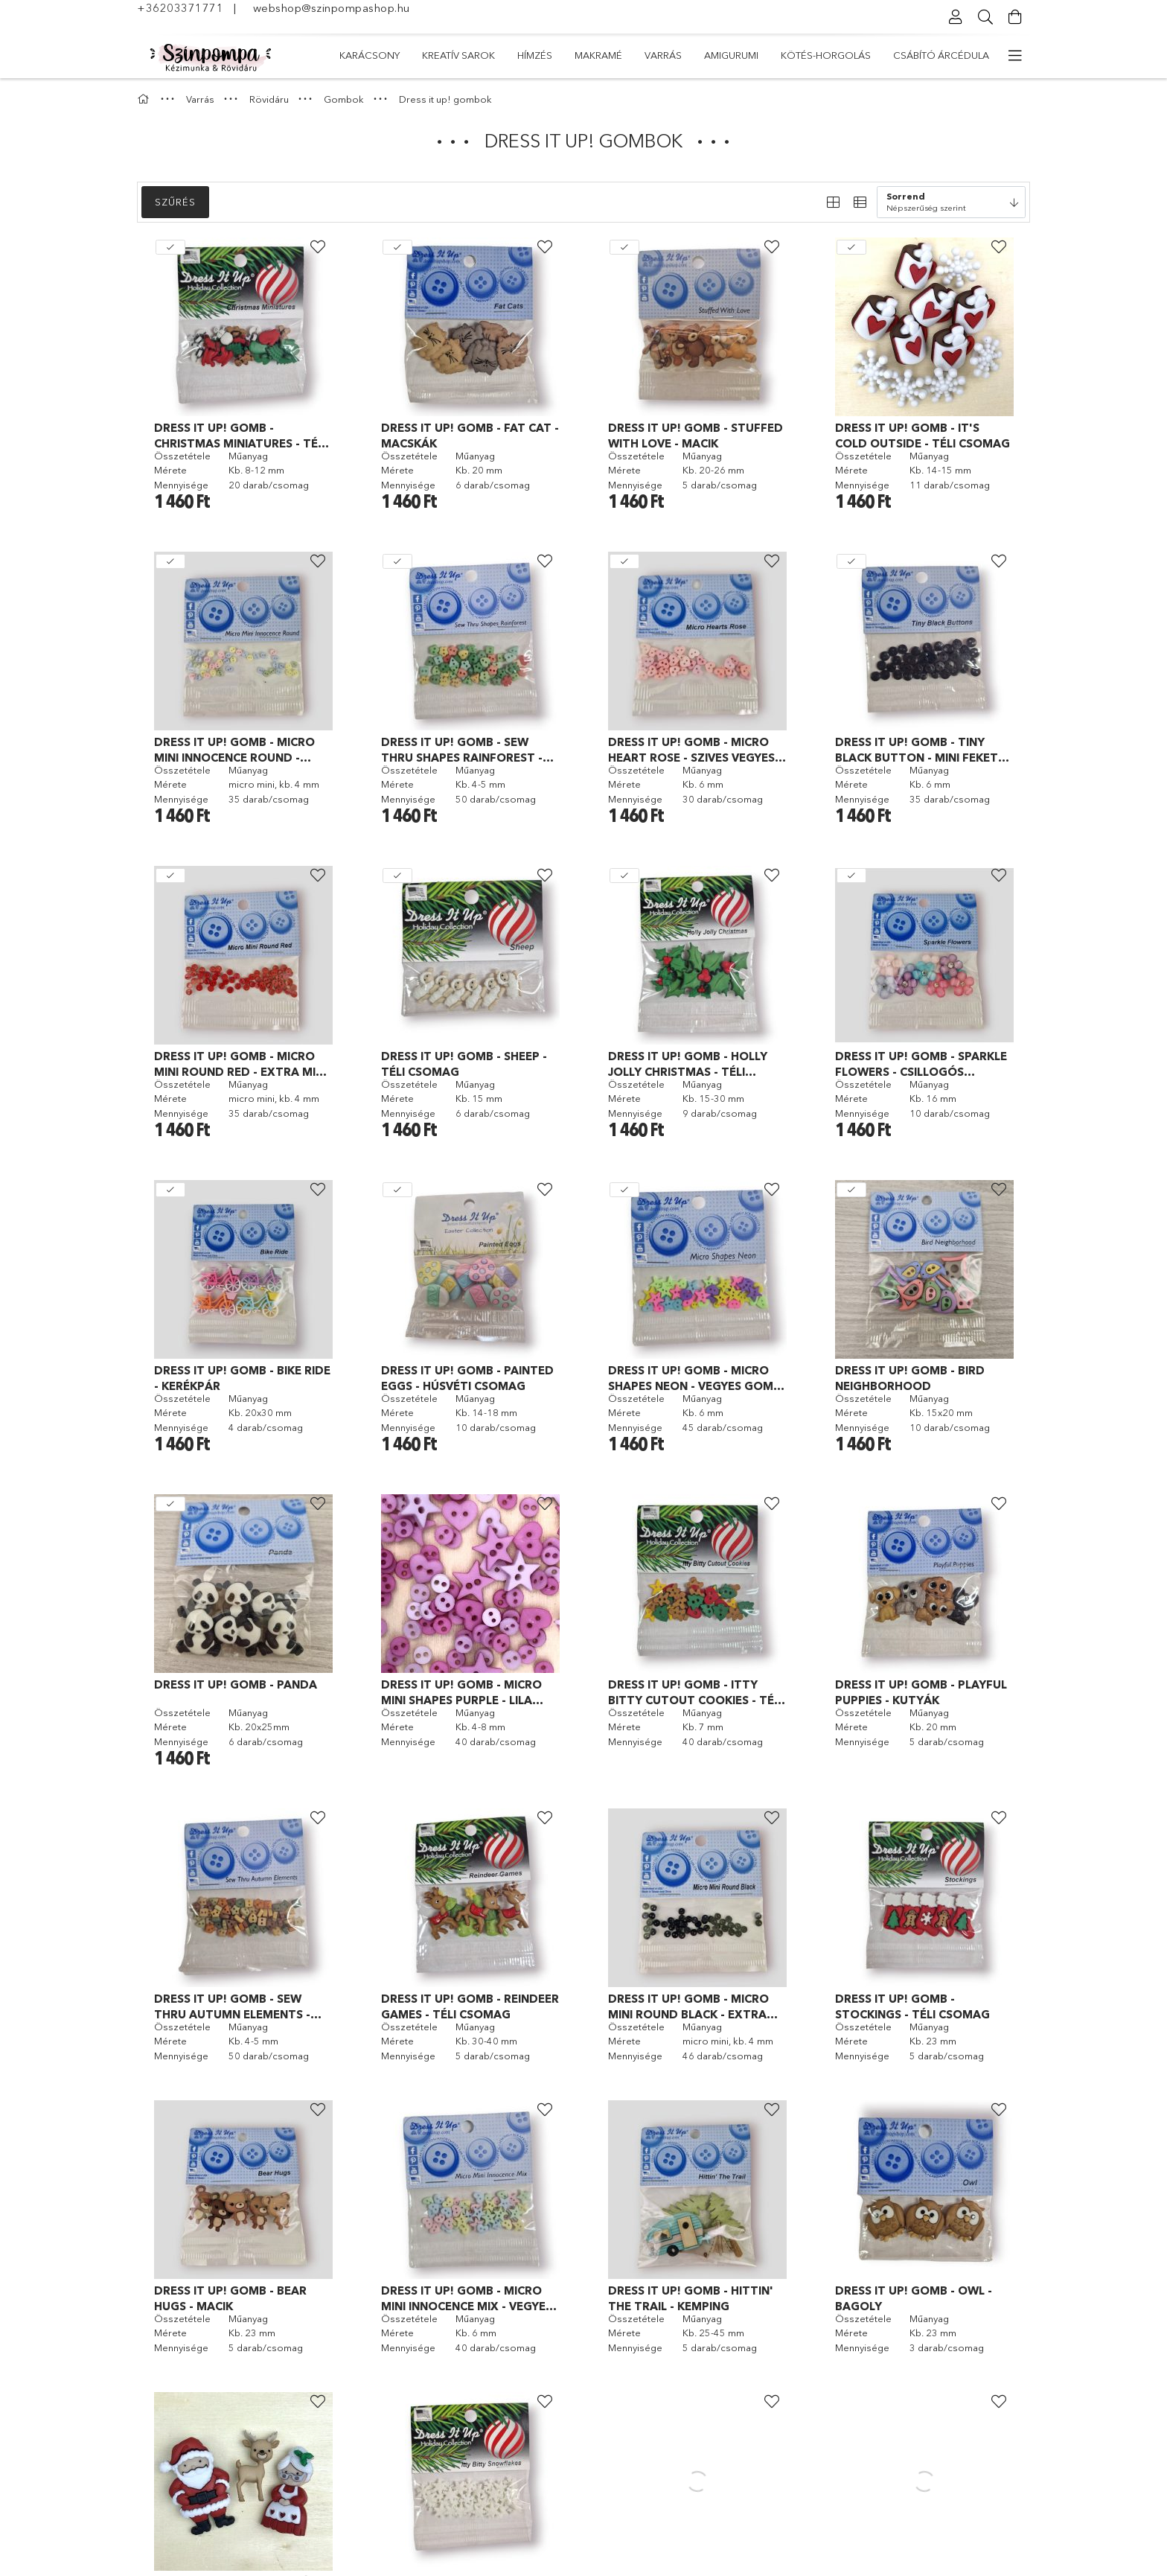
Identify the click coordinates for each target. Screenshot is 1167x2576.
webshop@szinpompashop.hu (331, 8)
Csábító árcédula (387, 55)
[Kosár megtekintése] (1015, 17)
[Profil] (956, 17)
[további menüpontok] (1015, 56)
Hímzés (793, 55)
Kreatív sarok (870, 55)
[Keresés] (985, 17)
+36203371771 (180, 8)
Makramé (730, 55)
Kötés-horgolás (503, 55)
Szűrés (175, 202)
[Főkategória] (145, 99)
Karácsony (959, 55)
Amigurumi (597, 55)
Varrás (665, 55)
